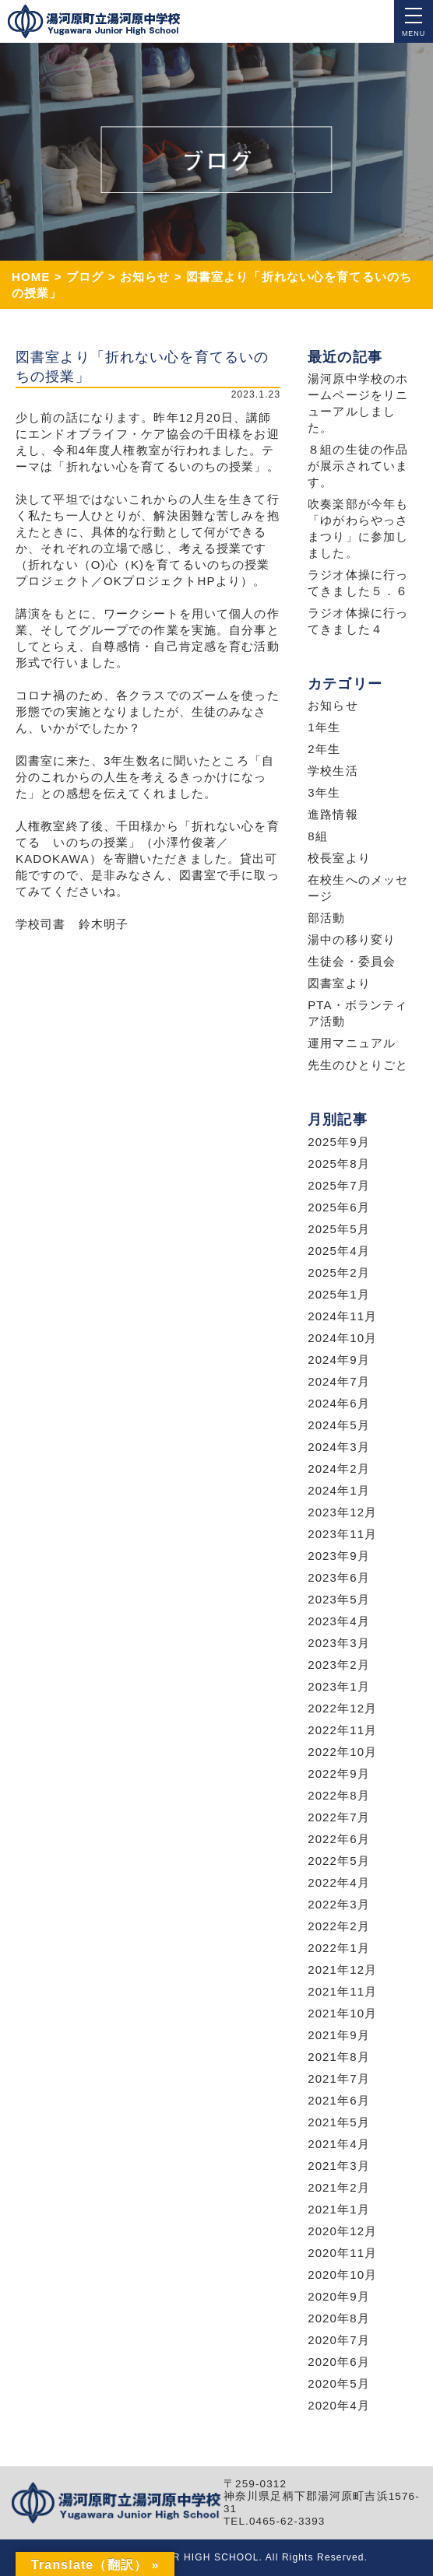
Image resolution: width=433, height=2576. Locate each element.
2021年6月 (339, 2100)
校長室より (339, 857)
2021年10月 (342, 2013)
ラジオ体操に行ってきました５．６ (358, 583)
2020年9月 (339, 2296)
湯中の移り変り (352, 939)
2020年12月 (342, 2231)
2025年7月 (339, 1185)
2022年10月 (342, 1751)
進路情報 (333, 814)
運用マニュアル (352, 1043)
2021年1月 (339, 2209)
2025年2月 (339, 1272)
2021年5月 (339, 2122)
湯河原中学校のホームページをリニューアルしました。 (358, 403)
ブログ (85, 276)
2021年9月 (339, 2035)
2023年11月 (342, 1533)
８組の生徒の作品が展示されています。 (358, 466)
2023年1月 (339, 1686)
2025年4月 (339, 1250)
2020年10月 (342, 2274)
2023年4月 (339, 1621)
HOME (31, 276)
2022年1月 (339, 1947)
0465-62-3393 (287, 2521)
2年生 (324, 748)
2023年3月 (339, 1642)
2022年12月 (342, 1708)
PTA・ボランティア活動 (357, 1013)
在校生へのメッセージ (358, 887)
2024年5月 (339, 1425)
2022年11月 (342, 1730)
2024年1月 (339, 1490)
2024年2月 (339, 1468)
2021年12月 (342, 1969)
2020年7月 (339, 2339)
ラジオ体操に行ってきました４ (358, 621)
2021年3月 (339, 2165)
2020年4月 (339, 2405)
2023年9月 (339, 1555)
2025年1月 (339, 1294)
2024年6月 (339, 1403)
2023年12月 (342, 1512)
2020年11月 (342, 2252)
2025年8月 (339, 1163)
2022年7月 (339, 1817)
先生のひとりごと (358, 1064)
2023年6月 (339, 1577)
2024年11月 (342, 1316)
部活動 (326, 917)
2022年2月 (339, 1926)
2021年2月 (339, 2187)
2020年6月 (339, 2361)
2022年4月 (339, 1882)
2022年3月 (339, 1904)
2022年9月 (339, 1773)
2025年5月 (339, 1228)
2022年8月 (339, 1795)
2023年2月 (339, 1664)
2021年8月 (339, 2056)
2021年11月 (342, 1991)
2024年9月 (339, 1359)
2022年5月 (339, 1860)
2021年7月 (339, 2078)
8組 (318, 836)
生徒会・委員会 (352, 961)
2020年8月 (339, 2318)
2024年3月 (339, 1446)
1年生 (324, 727)
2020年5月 (339, 2383)
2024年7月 (339, 1381)
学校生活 (333, 770)
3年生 (324, 792)
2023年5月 (339, 1599)
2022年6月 (339, 1838)
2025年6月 (339, 1207)
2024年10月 (342, 1337)
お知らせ (145, 276)
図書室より (339, 983)
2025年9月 (339, 1141)
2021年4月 (339, 2143)
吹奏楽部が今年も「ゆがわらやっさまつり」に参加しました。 (358, 528)
